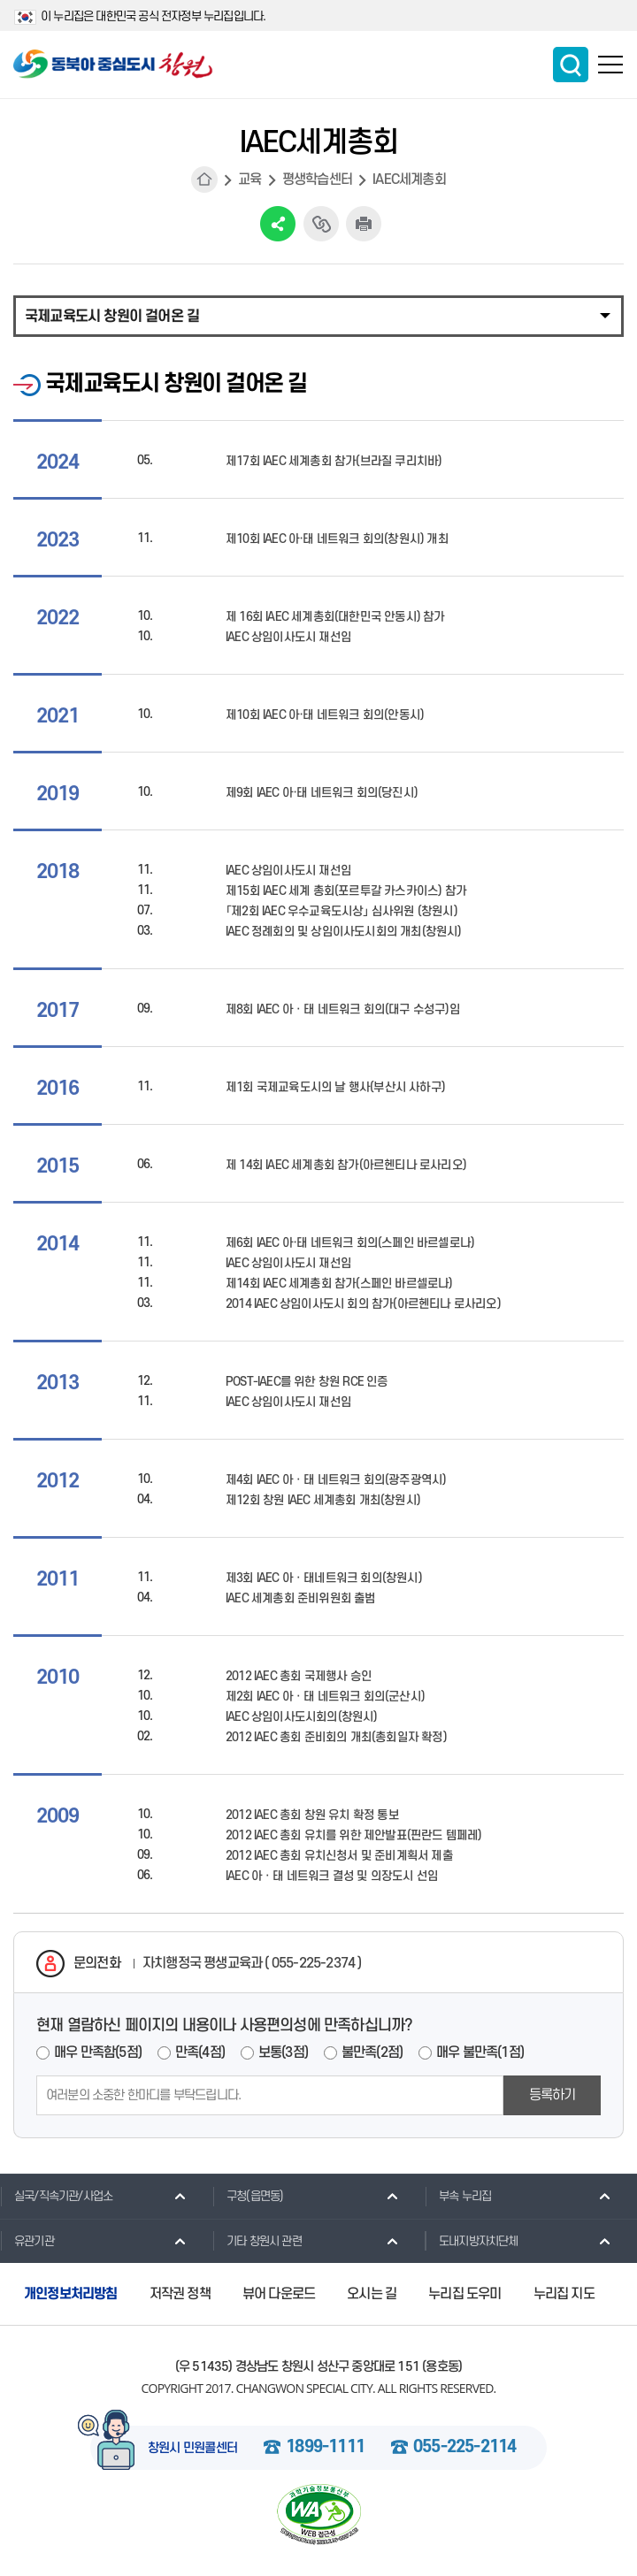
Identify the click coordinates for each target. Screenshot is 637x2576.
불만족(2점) (372, 2052)
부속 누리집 (458, 2196)
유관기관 (27, 2241)
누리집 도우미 (464, 2294)
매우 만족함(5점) (98, 2052)
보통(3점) (283, 2052)
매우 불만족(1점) (480, 2052)
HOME (204, 179)
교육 (249, 179)
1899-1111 (325, 2448)
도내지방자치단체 (471, 2241)
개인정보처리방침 (71, 2294)
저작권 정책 (180, 2294)
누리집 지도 (564, 2294)
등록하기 (552, 2095)
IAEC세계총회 (409, 179)
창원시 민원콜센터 (193, 2448)
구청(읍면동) (247, 2196)
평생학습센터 (317, 179)
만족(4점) (200, 2052)
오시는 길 (371, 2294)
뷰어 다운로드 (278, 2294)
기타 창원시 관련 (257, 2241)
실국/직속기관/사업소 (56, 2196)
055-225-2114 (464, 2448)
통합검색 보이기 (570, 64)
